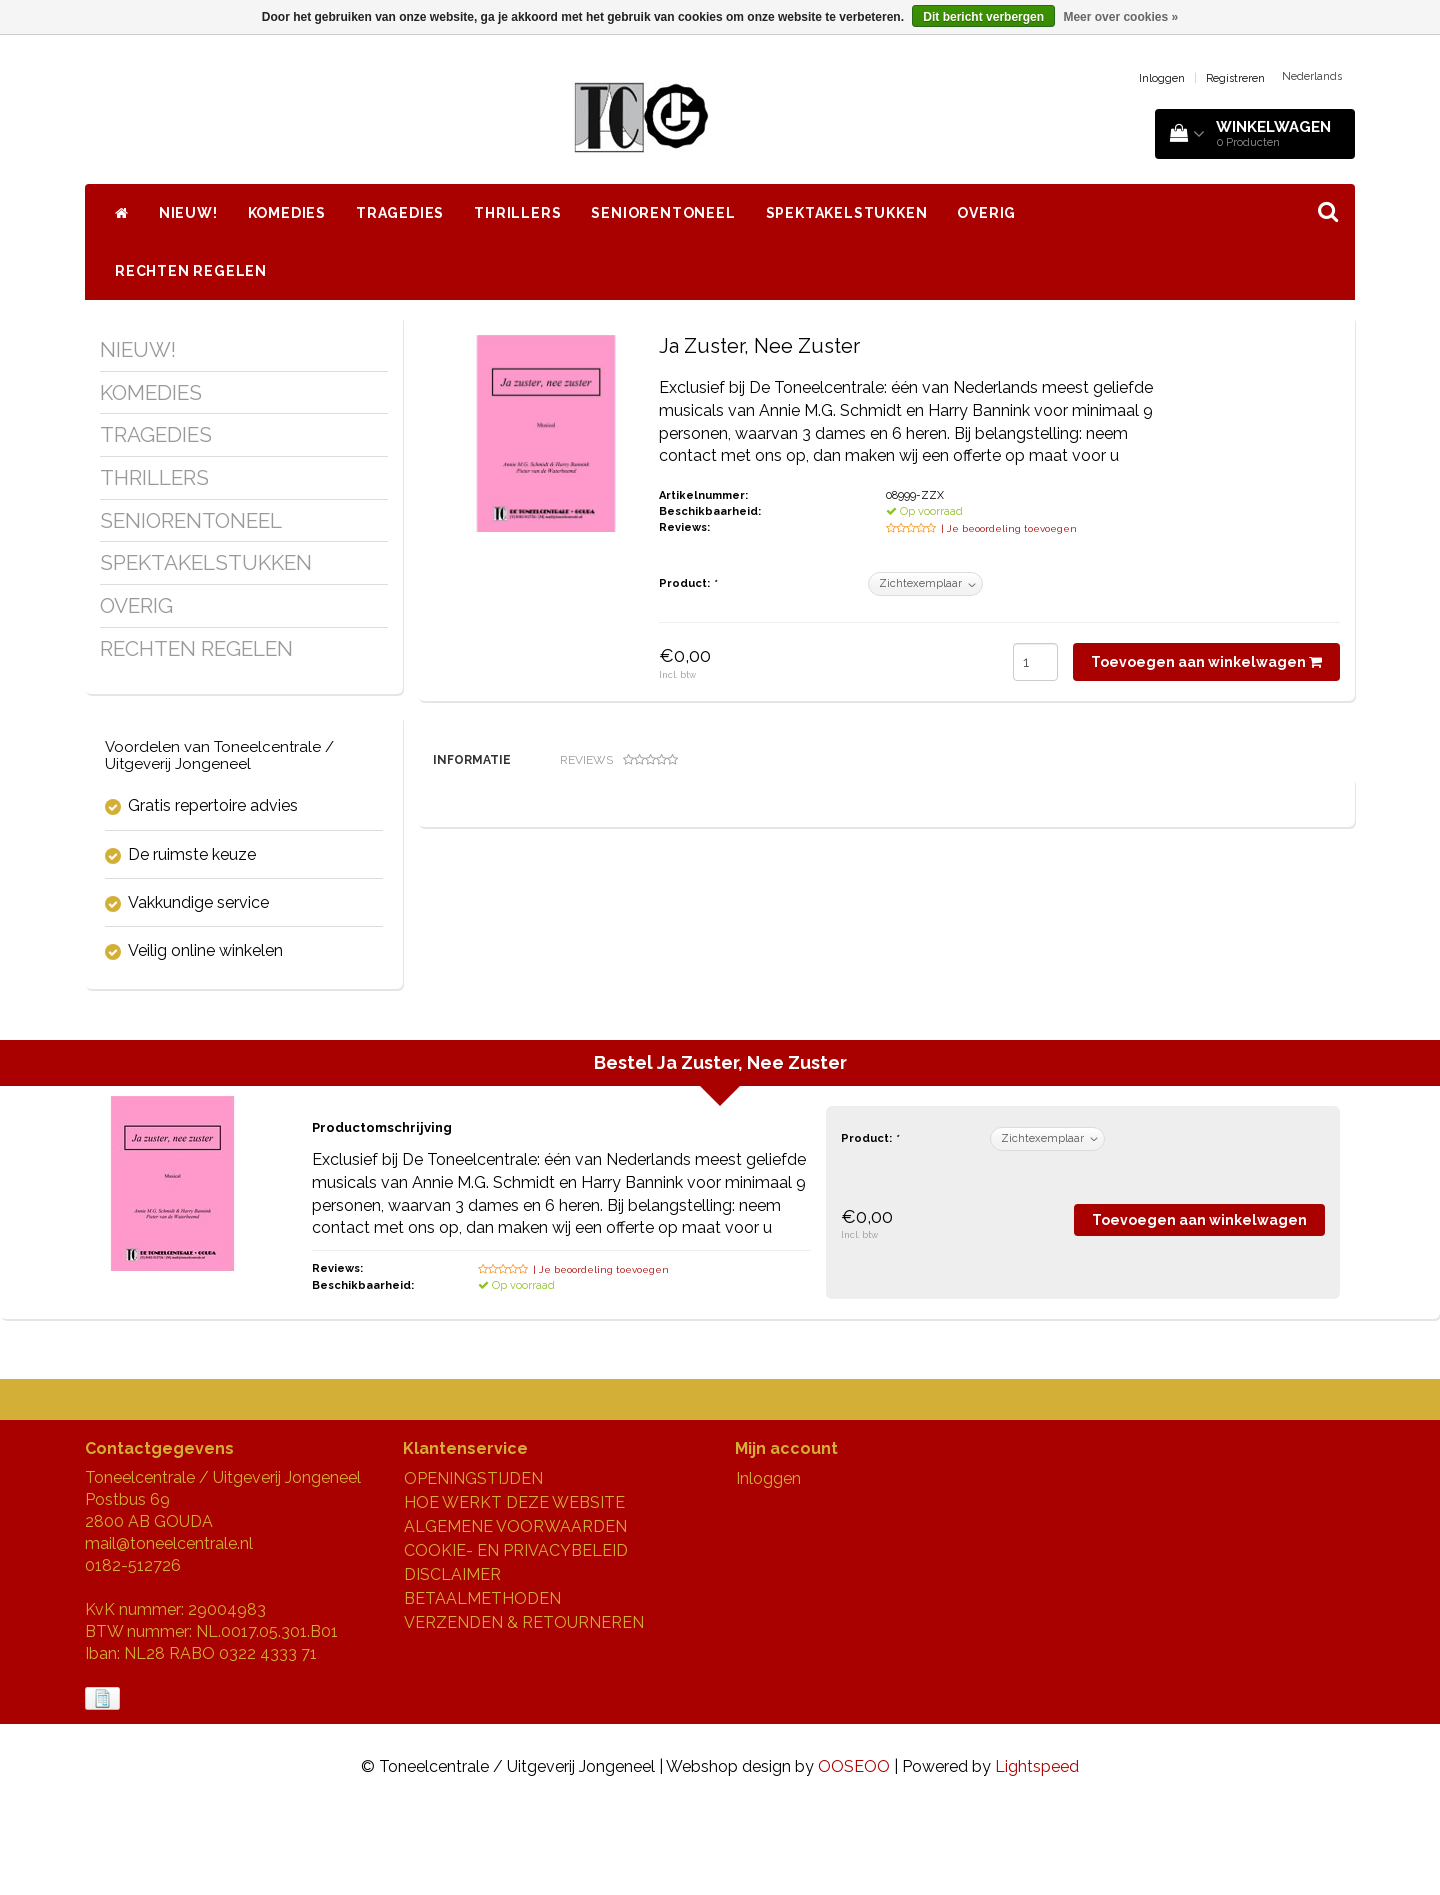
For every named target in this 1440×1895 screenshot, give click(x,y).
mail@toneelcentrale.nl (169, 1630)
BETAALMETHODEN (482, 1685)
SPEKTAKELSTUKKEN (847, 213)
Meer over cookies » (1120, 17)
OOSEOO (854, 1852)
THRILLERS (517, 213)
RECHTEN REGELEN (191, 271)
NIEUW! (188, 213)
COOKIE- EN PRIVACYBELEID (516, 1637)
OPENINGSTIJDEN (473, 1565)
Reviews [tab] (619, 760)
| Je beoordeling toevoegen (1009, 528)
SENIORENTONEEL (663, 213)
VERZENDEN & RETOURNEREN (524, 1709)
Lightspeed (1037, 1852)
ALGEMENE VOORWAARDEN (515, 1613)
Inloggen (1162, 78)
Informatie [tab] (472, 760)
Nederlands (1312, 76)
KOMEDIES (287, 213)
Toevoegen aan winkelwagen (1206, 662)
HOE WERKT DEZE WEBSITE (514, 1589)
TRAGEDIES (400, 213)
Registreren (1235, 78)
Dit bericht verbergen (983, 17)
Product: (687, 583)
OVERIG (986, 213)
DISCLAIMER (452, 1661)
